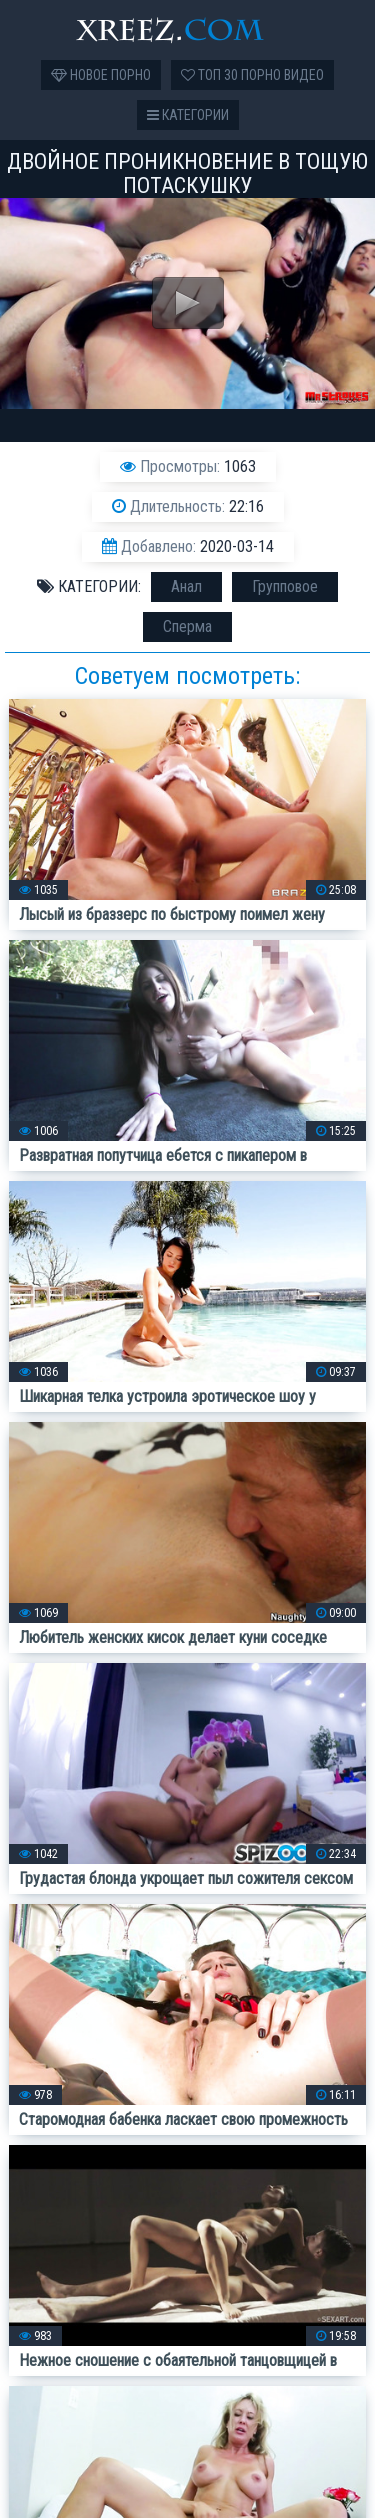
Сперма (187, 626)
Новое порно (101, 75)
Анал (186, 586)
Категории (188, 115)
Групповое (285, 586)
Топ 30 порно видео (252, 75)
